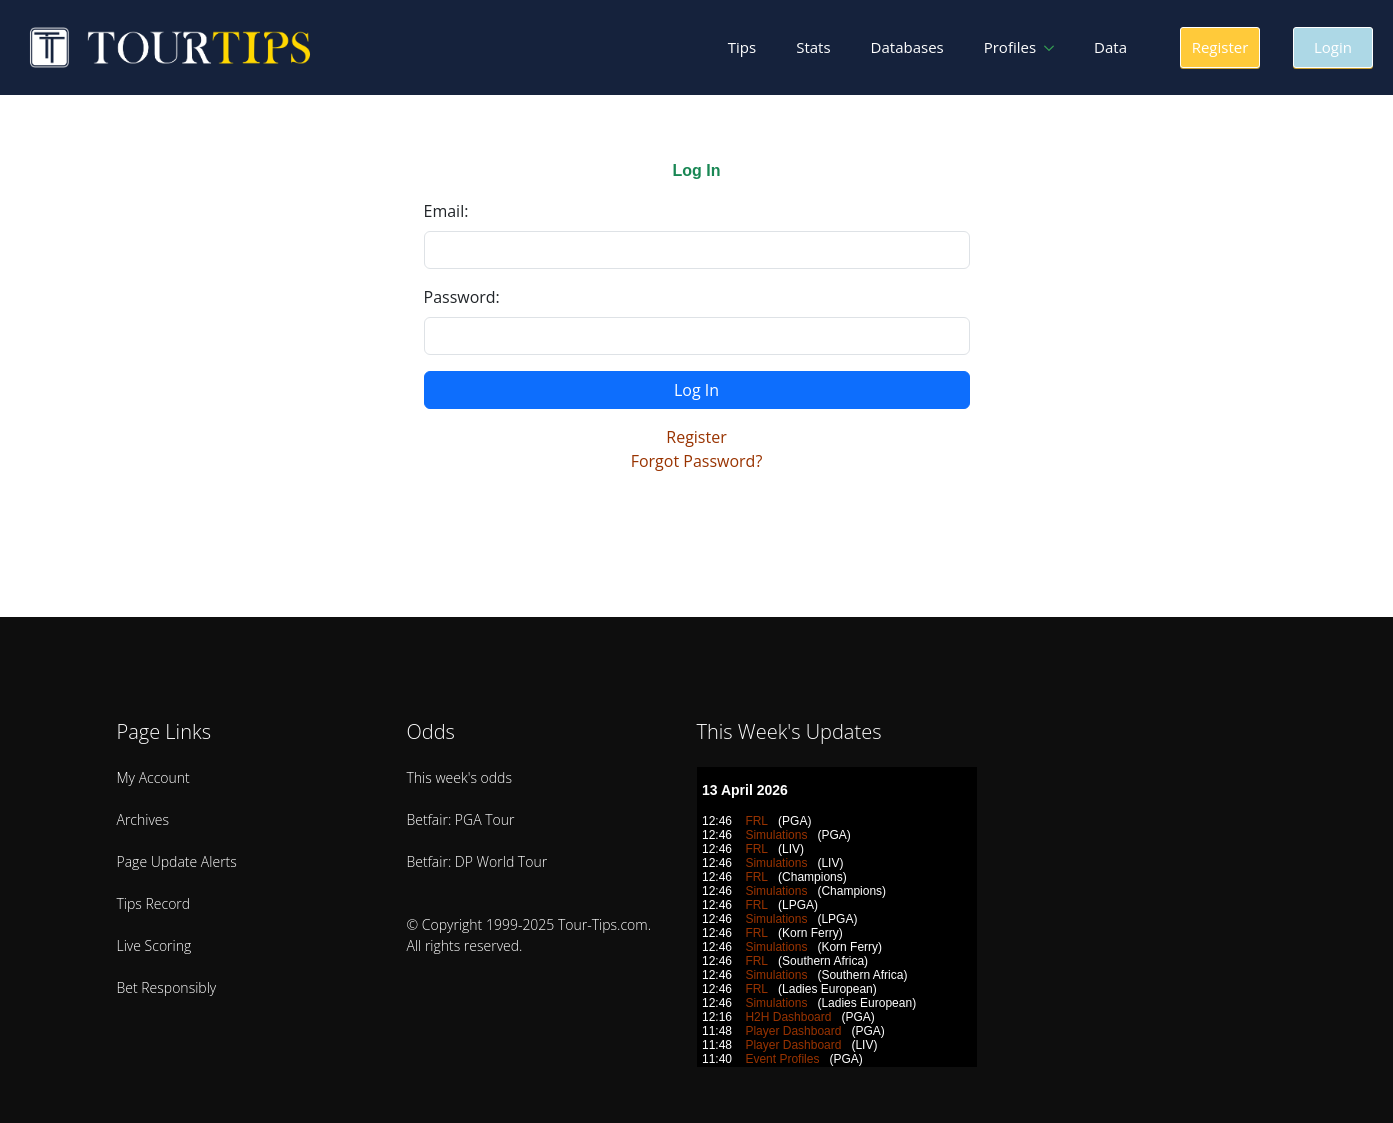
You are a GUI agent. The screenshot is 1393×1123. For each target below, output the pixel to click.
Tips (742, 47)
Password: (462, 297)
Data (1110, 47)
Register (696, 437)
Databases (907, 47)
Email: (446, 211)
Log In (696, 390)
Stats (813, 47)
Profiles (1010, 47)
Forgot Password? (697, 461)
